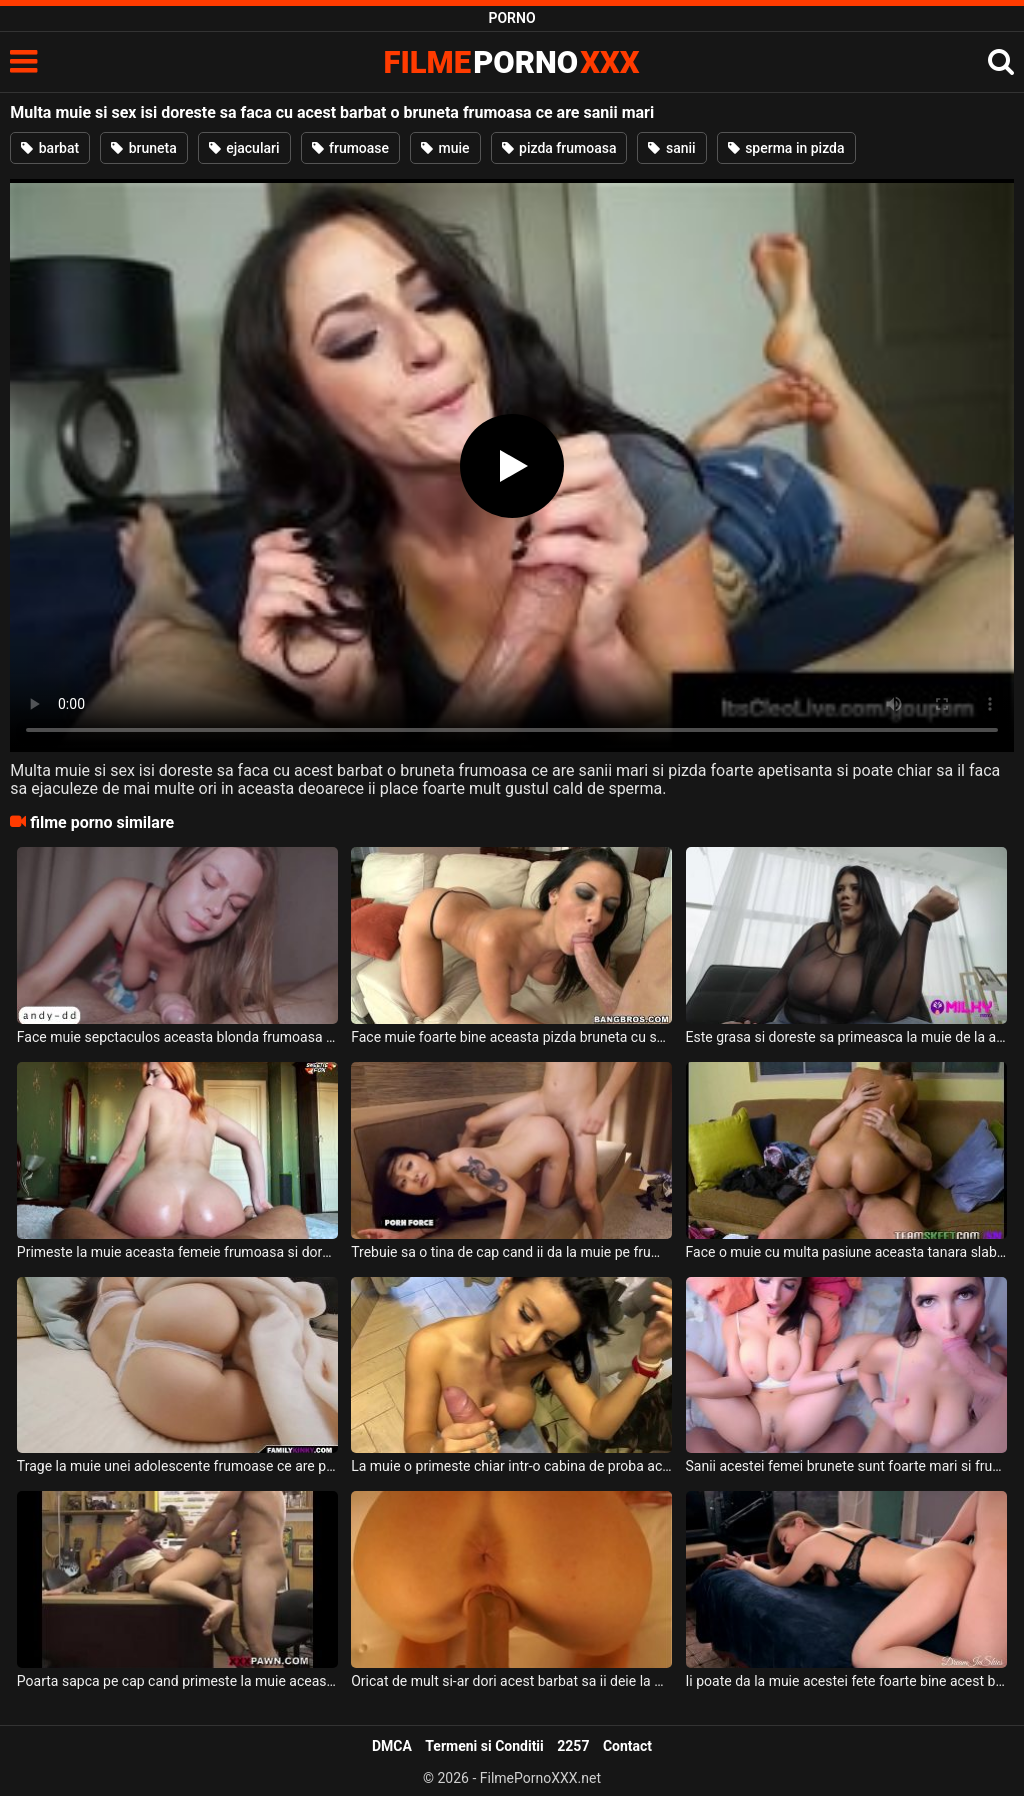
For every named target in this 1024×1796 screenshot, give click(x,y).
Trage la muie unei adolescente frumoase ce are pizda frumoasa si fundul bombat (177, 1466)
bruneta (144, 148)
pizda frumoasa (559, 148)
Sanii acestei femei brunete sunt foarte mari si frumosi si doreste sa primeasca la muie (846, 1466)
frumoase (351, 148)
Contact (627, 1746)
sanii (671, 148)
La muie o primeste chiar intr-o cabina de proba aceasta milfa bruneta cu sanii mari (511, 1466)
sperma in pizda (786, 148)
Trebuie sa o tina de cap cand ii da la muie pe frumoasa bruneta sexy (511, 1252)
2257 (573, 1746)
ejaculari (244, 148)
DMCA (392, 1746)
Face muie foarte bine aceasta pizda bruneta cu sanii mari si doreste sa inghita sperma (511, 1037)
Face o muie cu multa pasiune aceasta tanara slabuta (846, 1252)
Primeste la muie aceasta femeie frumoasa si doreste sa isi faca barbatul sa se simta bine (177, 1252)
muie (445, 148)
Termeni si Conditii (484, 1746)
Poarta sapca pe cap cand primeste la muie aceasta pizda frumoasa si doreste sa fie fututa (177, 1681)
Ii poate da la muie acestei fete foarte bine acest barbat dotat (846, 1681)
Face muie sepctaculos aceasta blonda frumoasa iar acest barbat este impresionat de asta (177, 1037)
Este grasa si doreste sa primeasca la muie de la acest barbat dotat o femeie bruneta (846, 1037)
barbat (50, 148)
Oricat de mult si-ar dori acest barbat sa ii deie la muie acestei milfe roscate (511, 1681)
